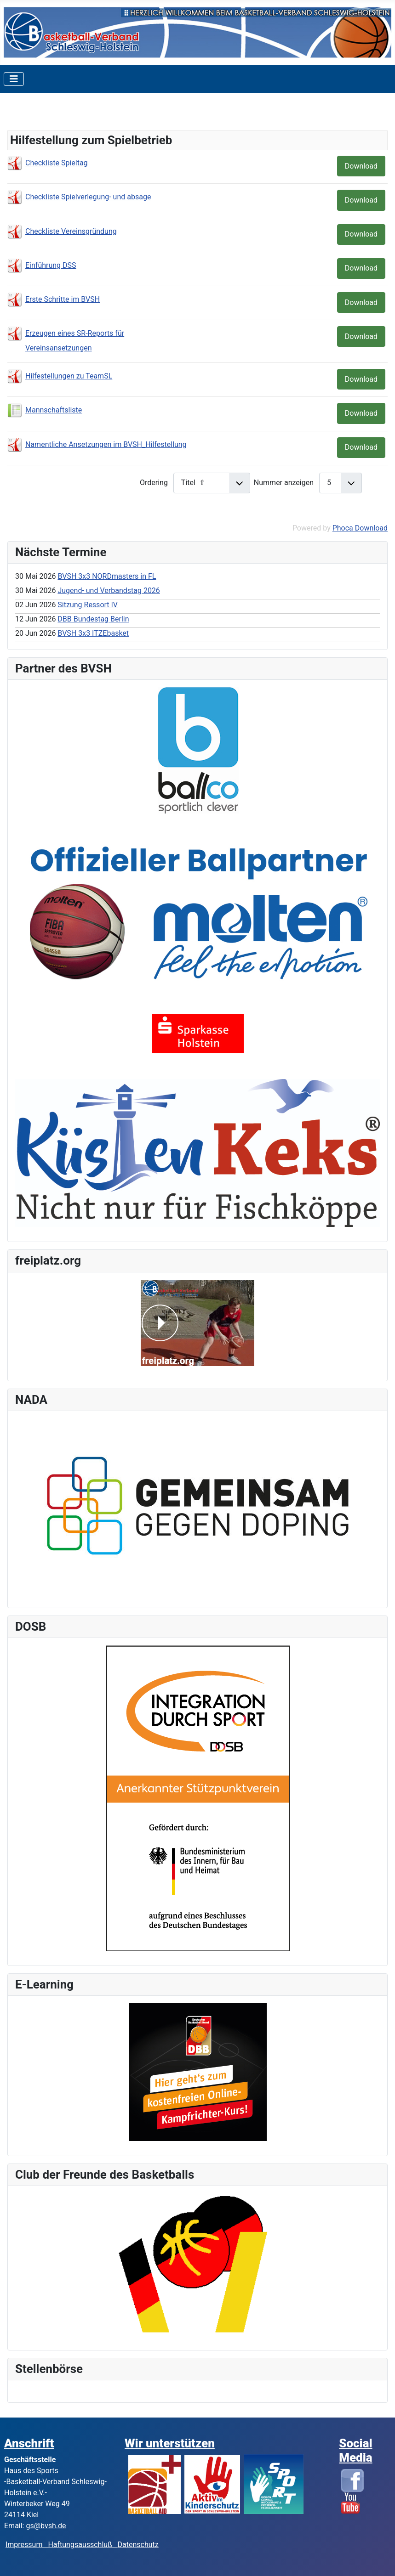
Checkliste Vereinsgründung (71, 231)
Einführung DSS (50, 265)
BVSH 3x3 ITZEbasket (93, 633)
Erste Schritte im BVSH (62, 299)
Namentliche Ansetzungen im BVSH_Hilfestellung (106, 444)
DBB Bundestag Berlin (93, 619)
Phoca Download (360, 528)
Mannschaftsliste (53, 410)
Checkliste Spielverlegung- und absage (88, 196)
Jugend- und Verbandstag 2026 (108, 590)
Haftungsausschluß (80, 2544)
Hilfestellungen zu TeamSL (68, 376)
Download (361, 166)
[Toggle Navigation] (14, 79)
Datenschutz (138, 2544)
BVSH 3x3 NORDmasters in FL (106, 576)
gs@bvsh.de (46, 2525)
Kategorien (38, 114)
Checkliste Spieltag (56, 162)
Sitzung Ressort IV (87, 604)
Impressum (27, 2544)
